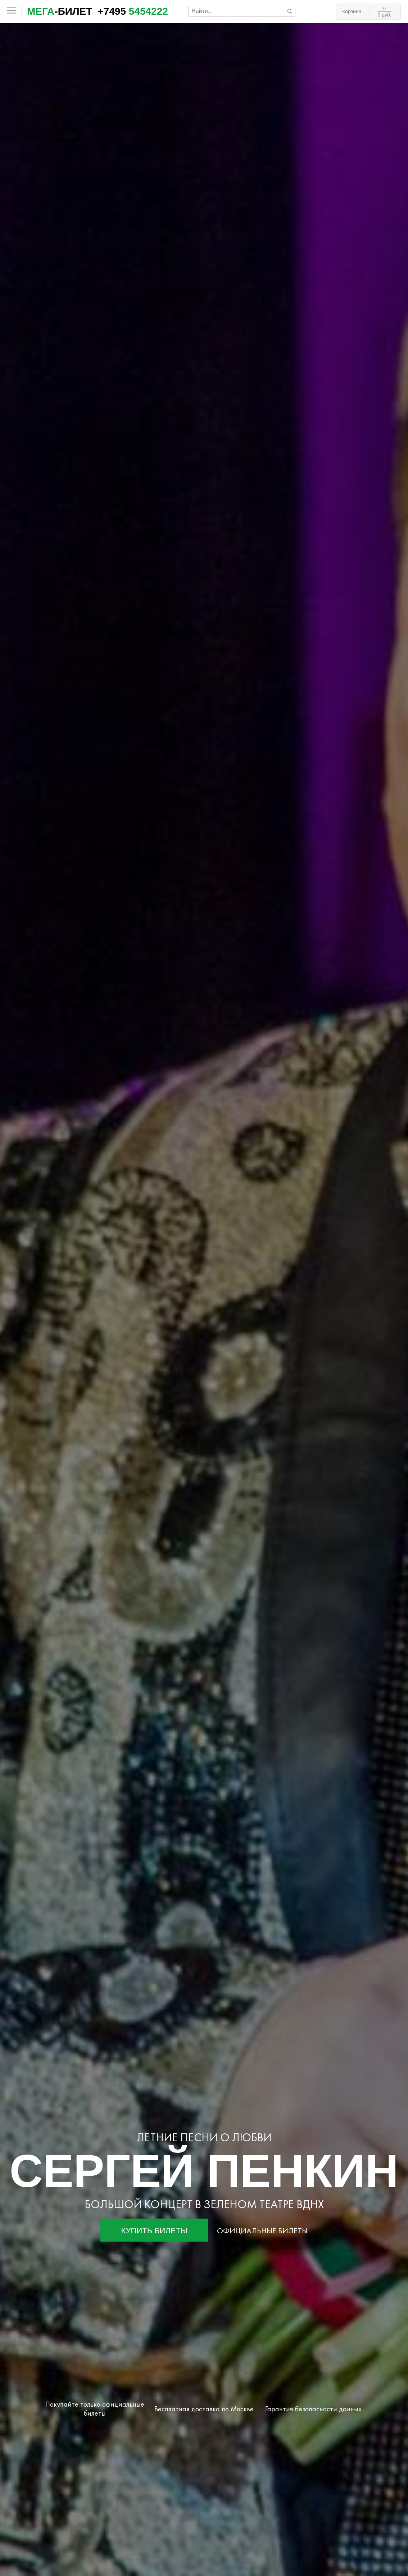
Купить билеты (154, 2230)
